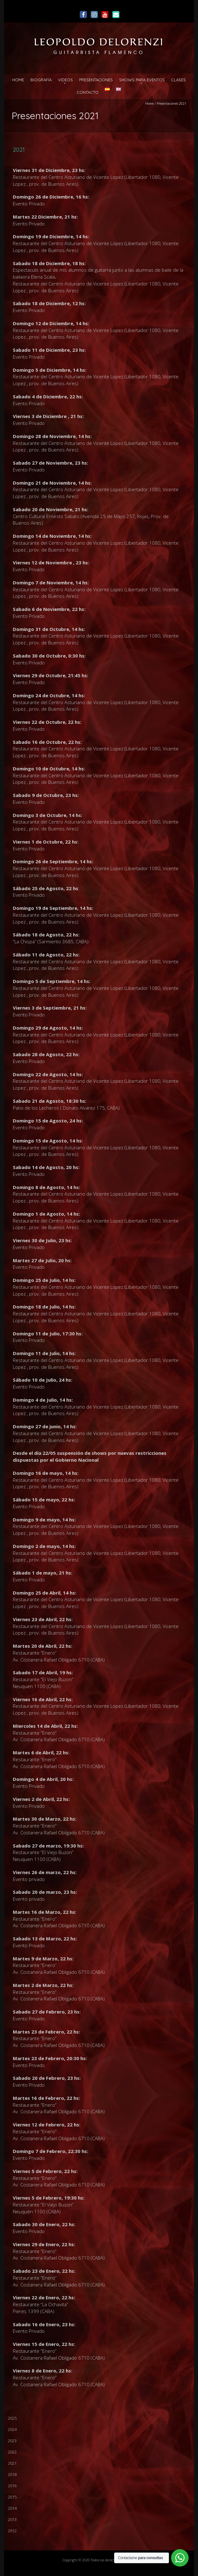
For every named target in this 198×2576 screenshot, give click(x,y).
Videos (65, 79)
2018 (12, 2474)
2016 (12, 2485)
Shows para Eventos (142, 79)
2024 (12, 2429)
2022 (12, 2452)
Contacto (88, 92)
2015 (12, 2497)
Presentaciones (96, 79)
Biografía (41, 79)
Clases (178, 79)
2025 (12, 2418)
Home (18, 79)
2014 (12, 2508)
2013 (12, 2519)
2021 (12, 2463)
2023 (12, 2440)
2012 (12, 2530)
